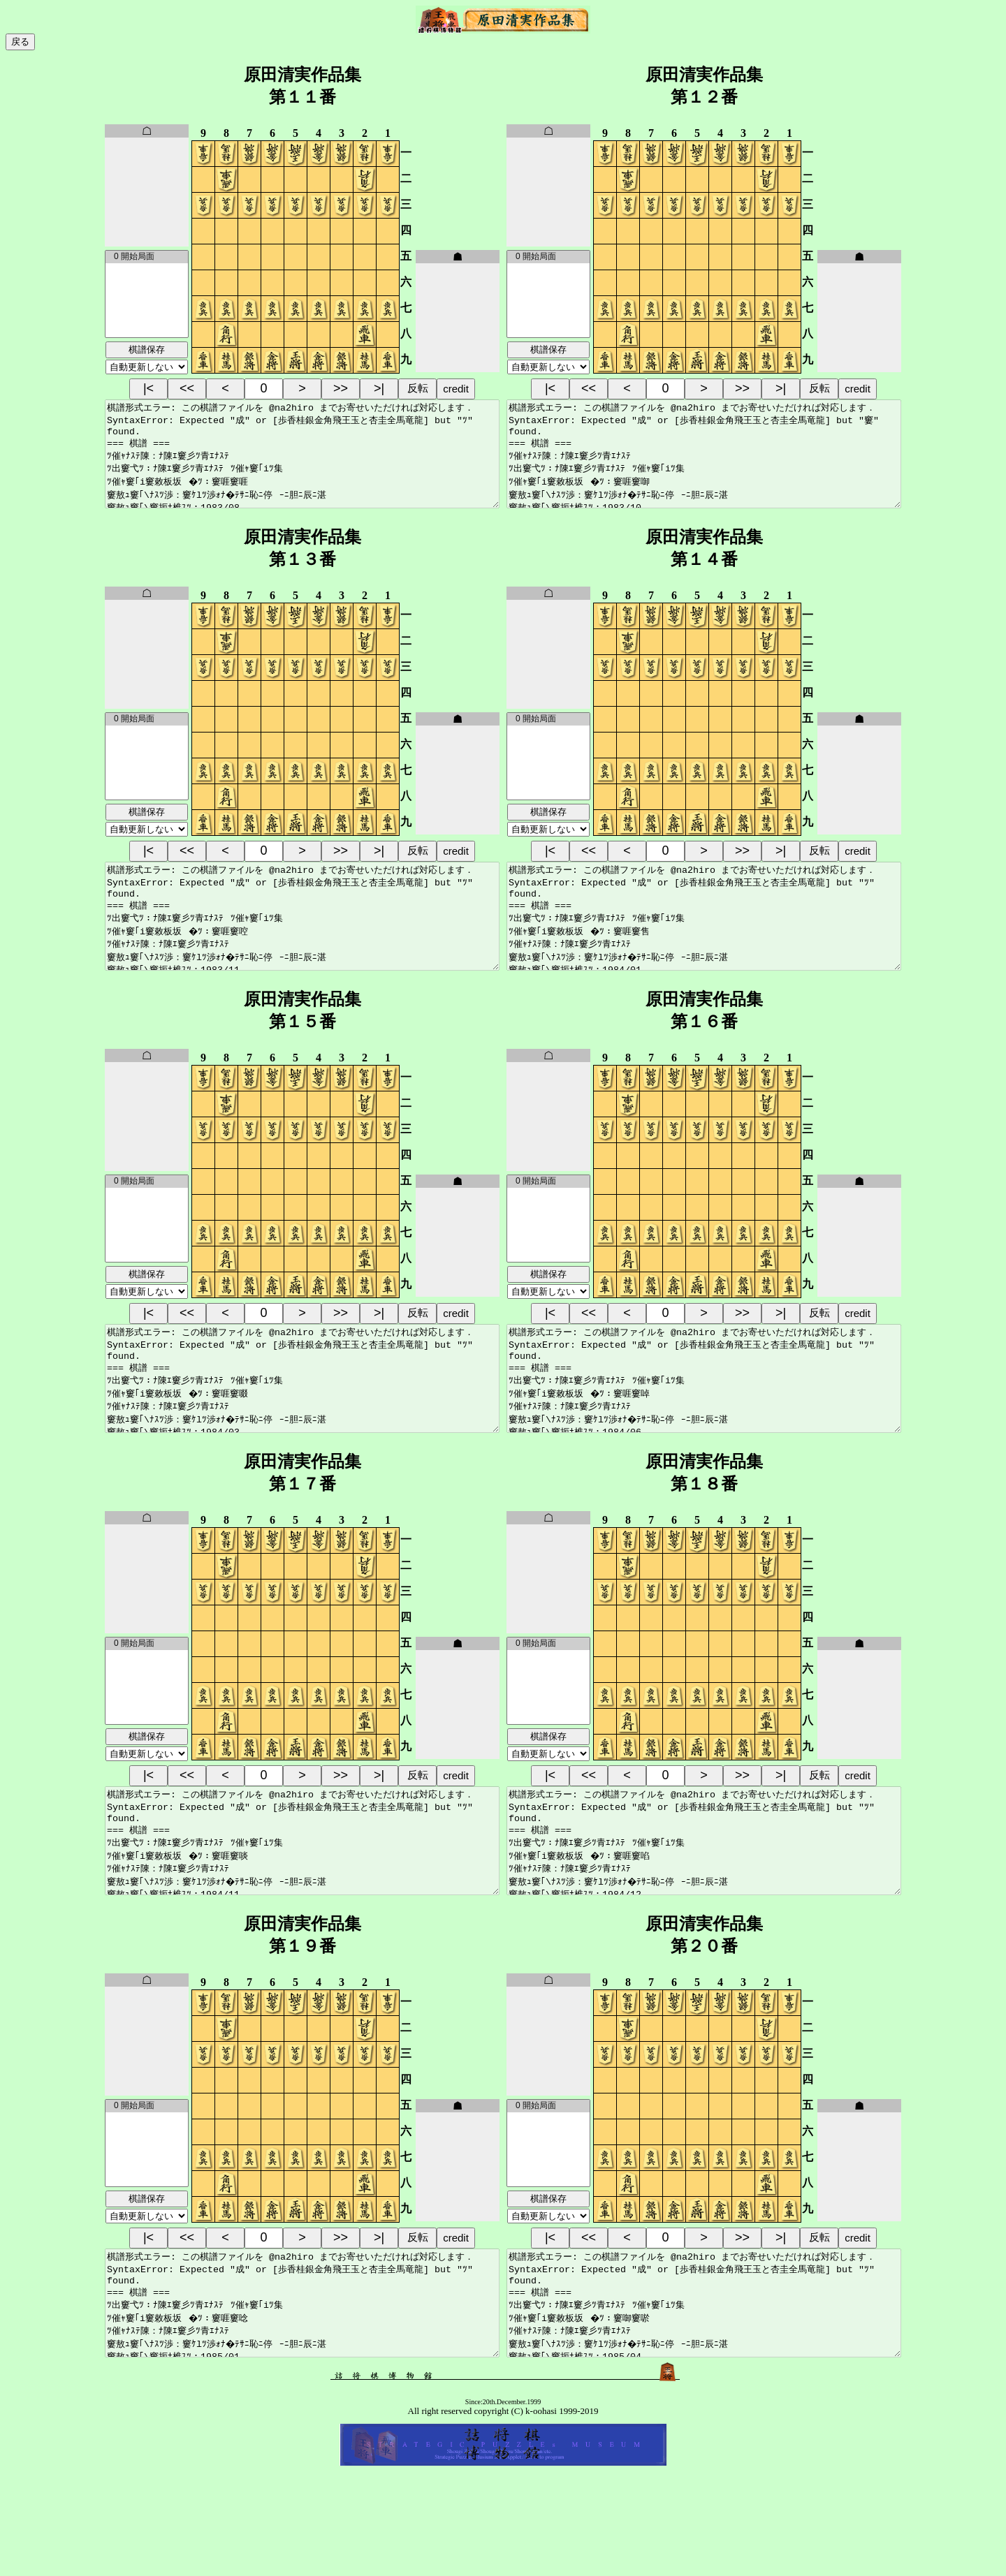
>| (379, 388)
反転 (417, 388)
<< (187, 388)
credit (456, 389)
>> (340, 388)
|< (148, 388)
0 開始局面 (146, 257)
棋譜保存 (147, 349)
